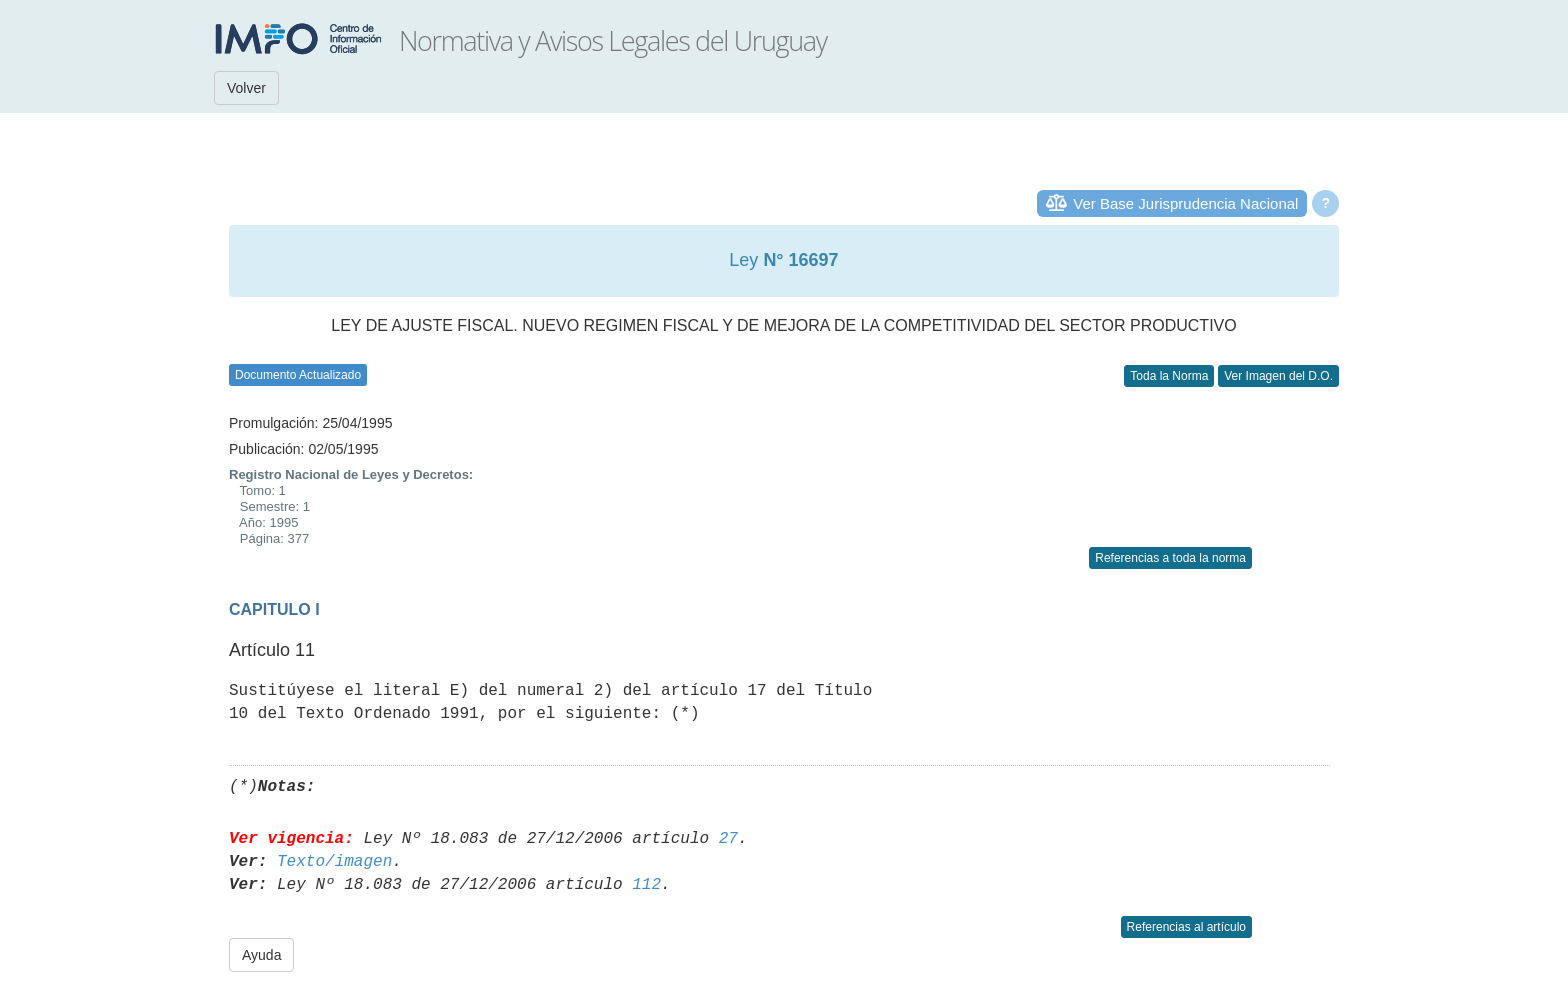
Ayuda (261, 955)
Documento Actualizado (298, 375)
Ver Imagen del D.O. (1278, 376)
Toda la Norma (1169, 376)
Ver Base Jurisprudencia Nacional (1185, 203)
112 (646, 885)
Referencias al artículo (1186, 927)
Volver (246, 88)
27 (728, 839)
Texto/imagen (334, 862)
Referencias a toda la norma (1170, 558)
